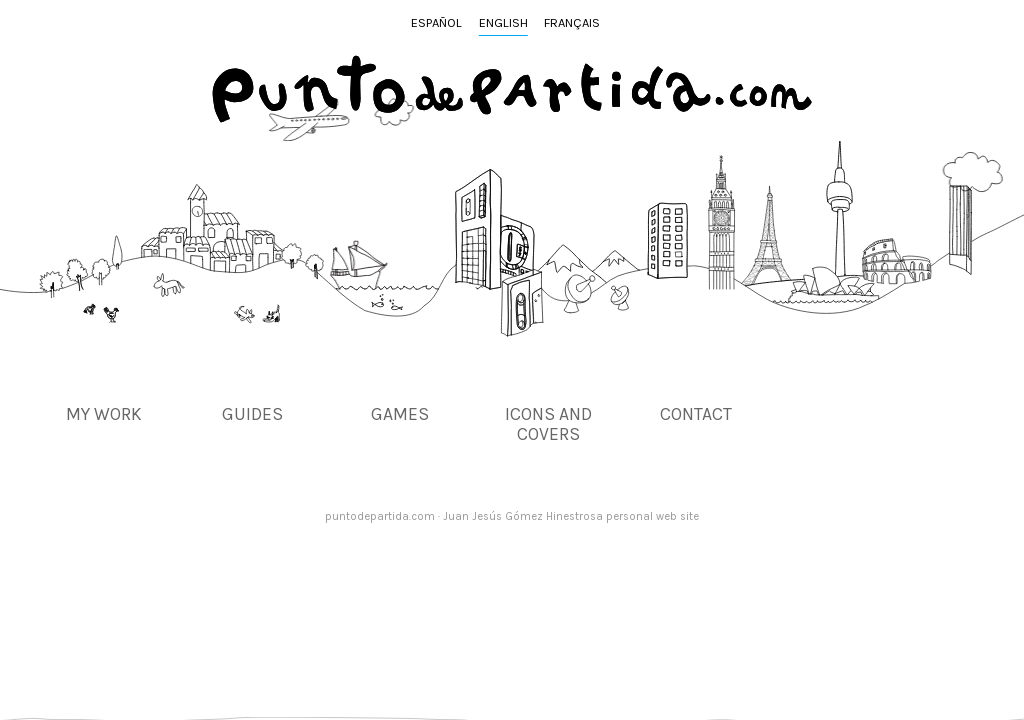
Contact (696, 414)
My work (104, 414)
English (503, 22)
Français (572, 22)
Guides (252, 414)
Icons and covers (548, 424)
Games (400, 414)
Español (436, 22)
